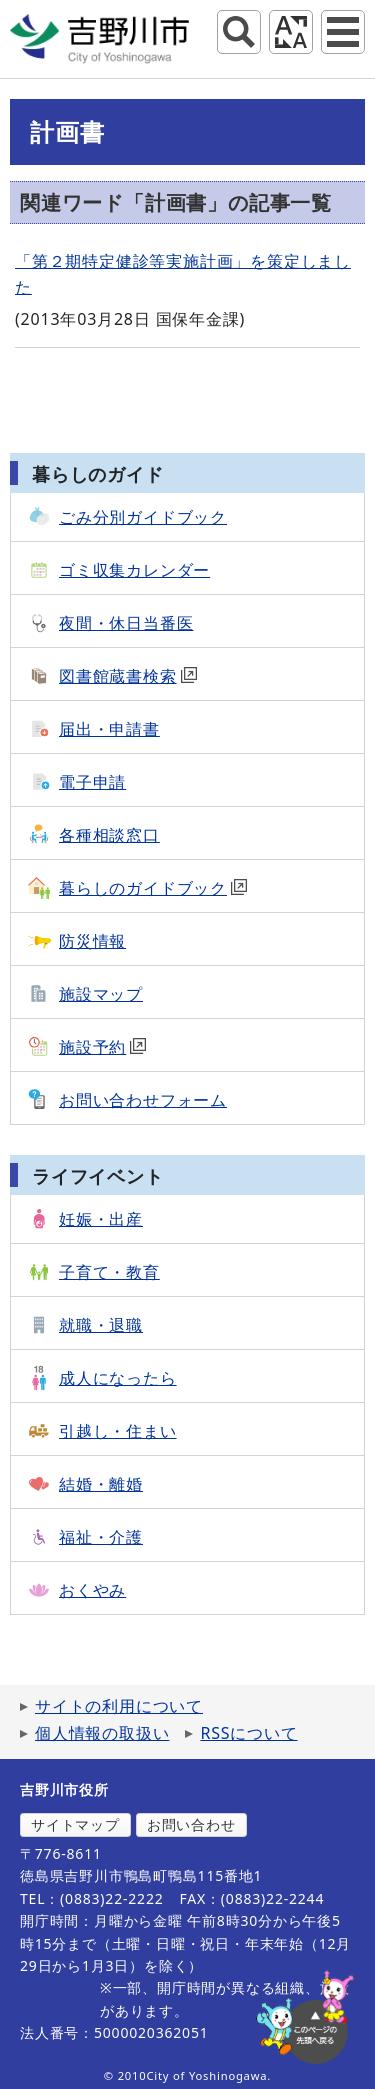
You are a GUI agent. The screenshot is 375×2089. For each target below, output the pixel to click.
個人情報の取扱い (102, 1733)
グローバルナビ (343, 32)
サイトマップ (75, 1824)
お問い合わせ (191, 1824)
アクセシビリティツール (291, 32)
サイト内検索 (239, 32)
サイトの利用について (119, 1706)
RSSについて (248, 1733)
